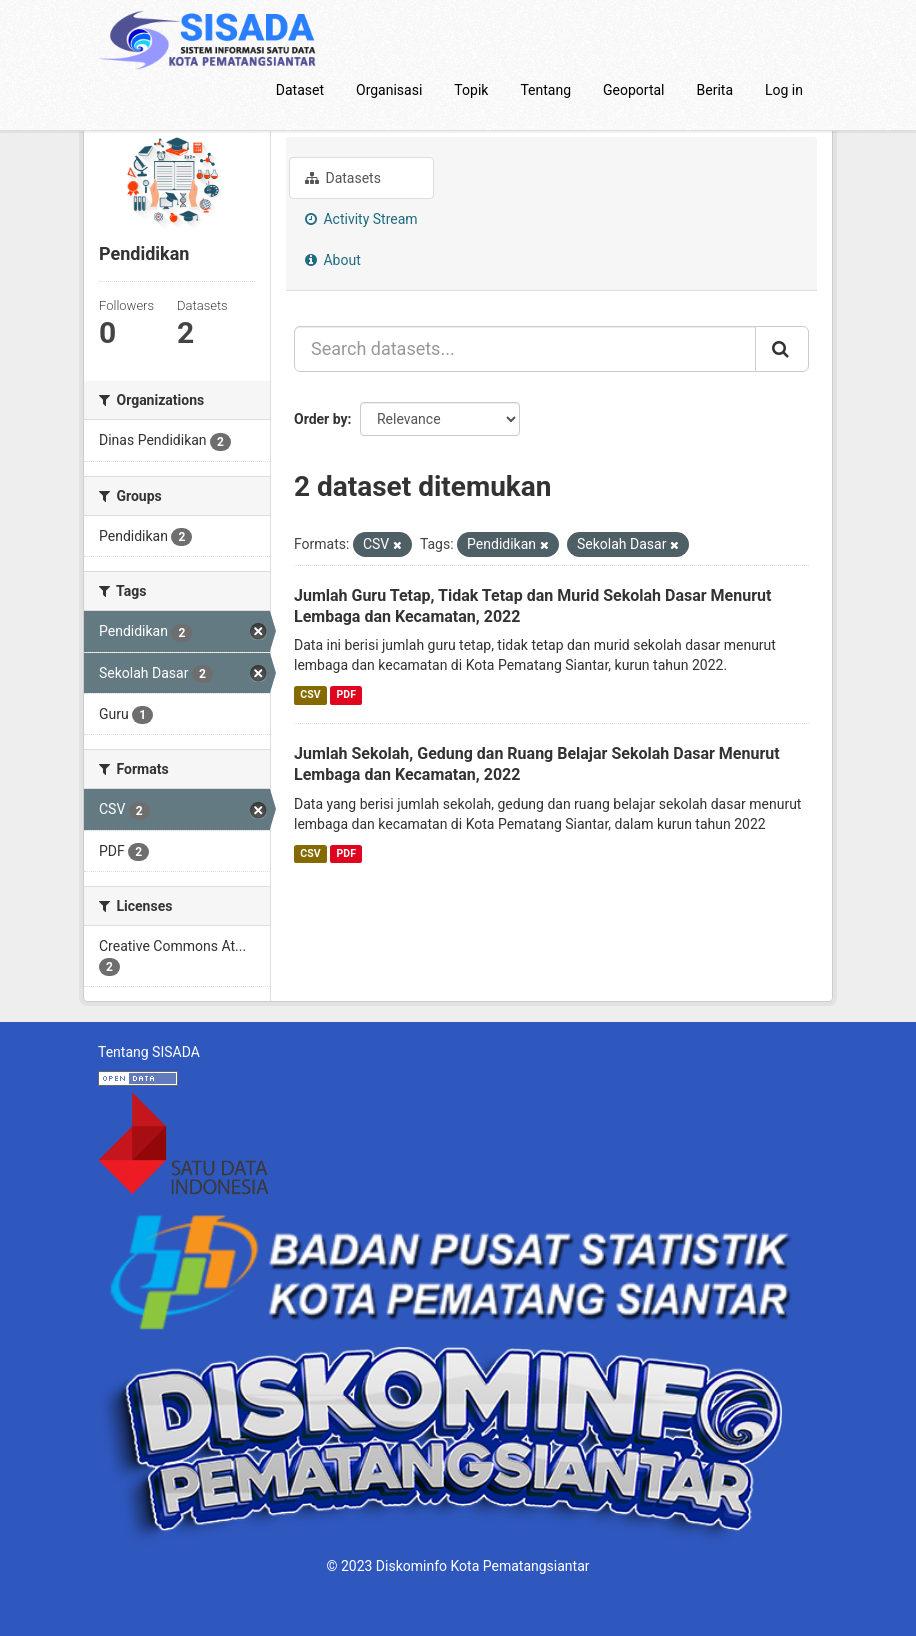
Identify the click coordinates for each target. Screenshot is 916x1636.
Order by (321, 419)
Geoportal (633, 90)
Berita (715, 90)
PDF (346, 694)
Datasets (343, 178)
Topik (471, 90)
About (333, 260)
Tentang (545, 90)
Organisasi (389, 90)
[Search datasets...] (525, 349)
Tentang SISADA (149, 1052)
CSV (310, 694)
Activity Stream (361, 219)
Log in (784, 90)
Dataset (300, 90)
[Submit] (782, 349)
